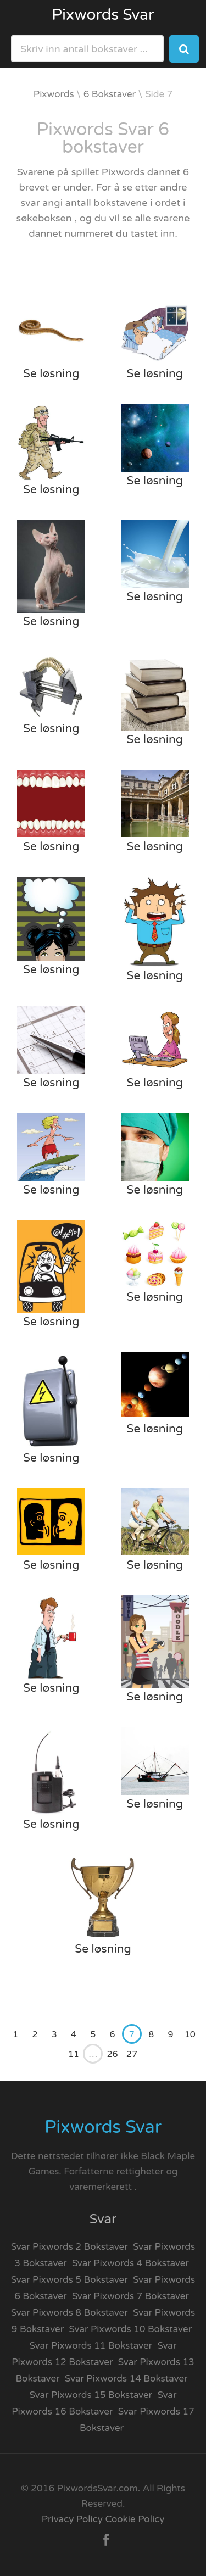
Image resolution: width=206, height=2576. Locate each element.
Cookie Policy (134, 2519)
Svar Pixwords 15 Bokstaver (91, 2395)
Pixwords (54, 94)
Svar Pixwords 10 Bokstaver (130, 2329)
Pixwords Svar (103, 14)
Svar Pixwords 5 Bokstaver (69, 2279)
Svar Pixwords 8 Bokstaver (69, 2312)
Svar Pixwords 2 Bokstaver (69, 2246)
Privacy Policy (72, 2519)
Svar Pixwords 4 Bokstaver (130, 2263)
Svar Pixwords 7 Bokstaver (130, 2296)
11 (73, 2054)
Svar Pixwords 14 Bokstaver (126, 2378)
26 (112, 2054)
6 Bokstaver (109, 94)
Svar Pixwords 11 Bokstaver (91, 2345)
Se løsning (51, 374)
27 (131, 2054)
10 (190, 2034)
